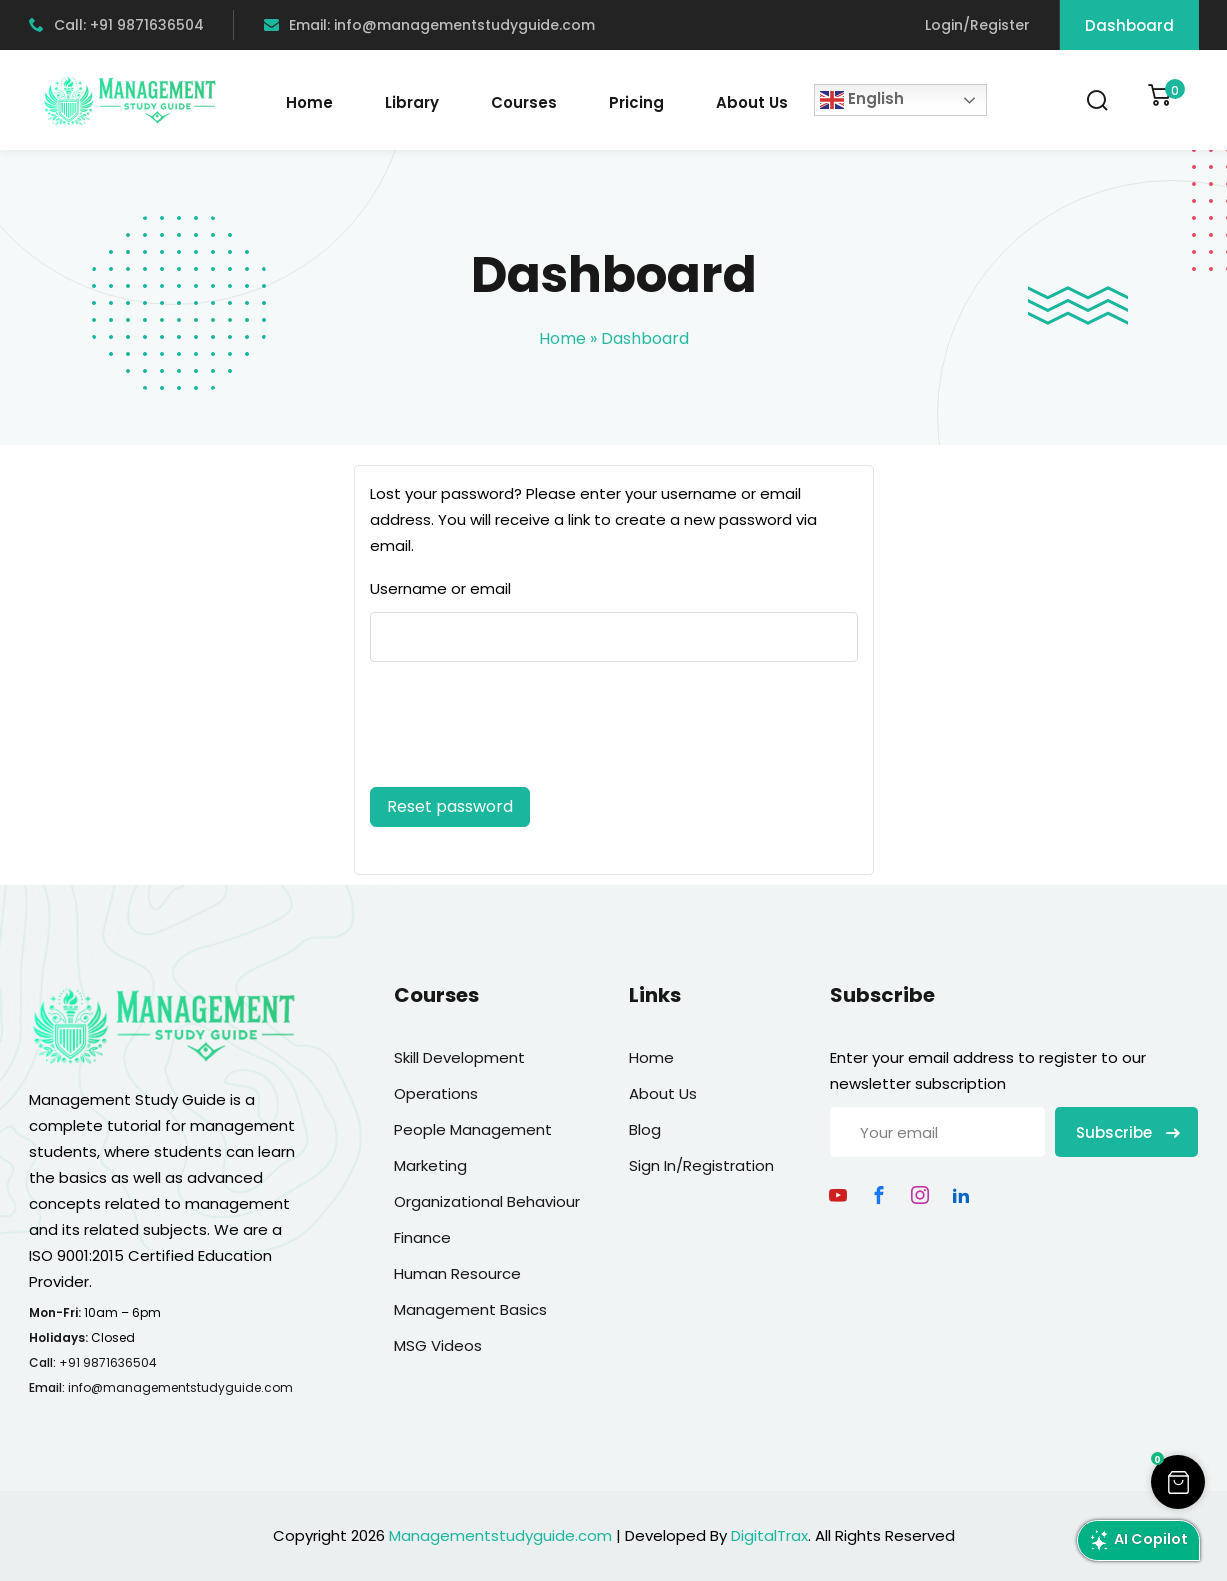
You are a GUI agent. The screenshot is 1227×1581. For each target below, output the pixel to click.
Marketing (430, 1165)
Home (309, 102)
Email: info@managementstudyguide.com (429, 25)
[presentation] (505, 728)
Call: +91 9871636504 (116, 25)
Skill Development (459, 1057)
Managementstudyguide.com (500, 1535)
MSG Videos (438, 1345)
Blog (645, 1129)
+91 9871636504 (108, 1362)
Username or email (440, 588)
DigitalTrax (769, 1535)
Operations (436, 1093)
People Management (473, 1129)
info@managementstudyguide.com (180, 1387)
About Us (752, 102)
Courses (524, 102)
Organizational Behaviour (487, 1201)
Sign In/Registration (701, 1165)
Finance (422, 1237)
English (862, 100)
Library (412, 102)
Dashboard (1129, 25)
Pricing (636, 102)
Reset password (450, 806)
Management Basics (470, 1309)
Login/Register (977, 25)
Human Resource (457, 1273)
